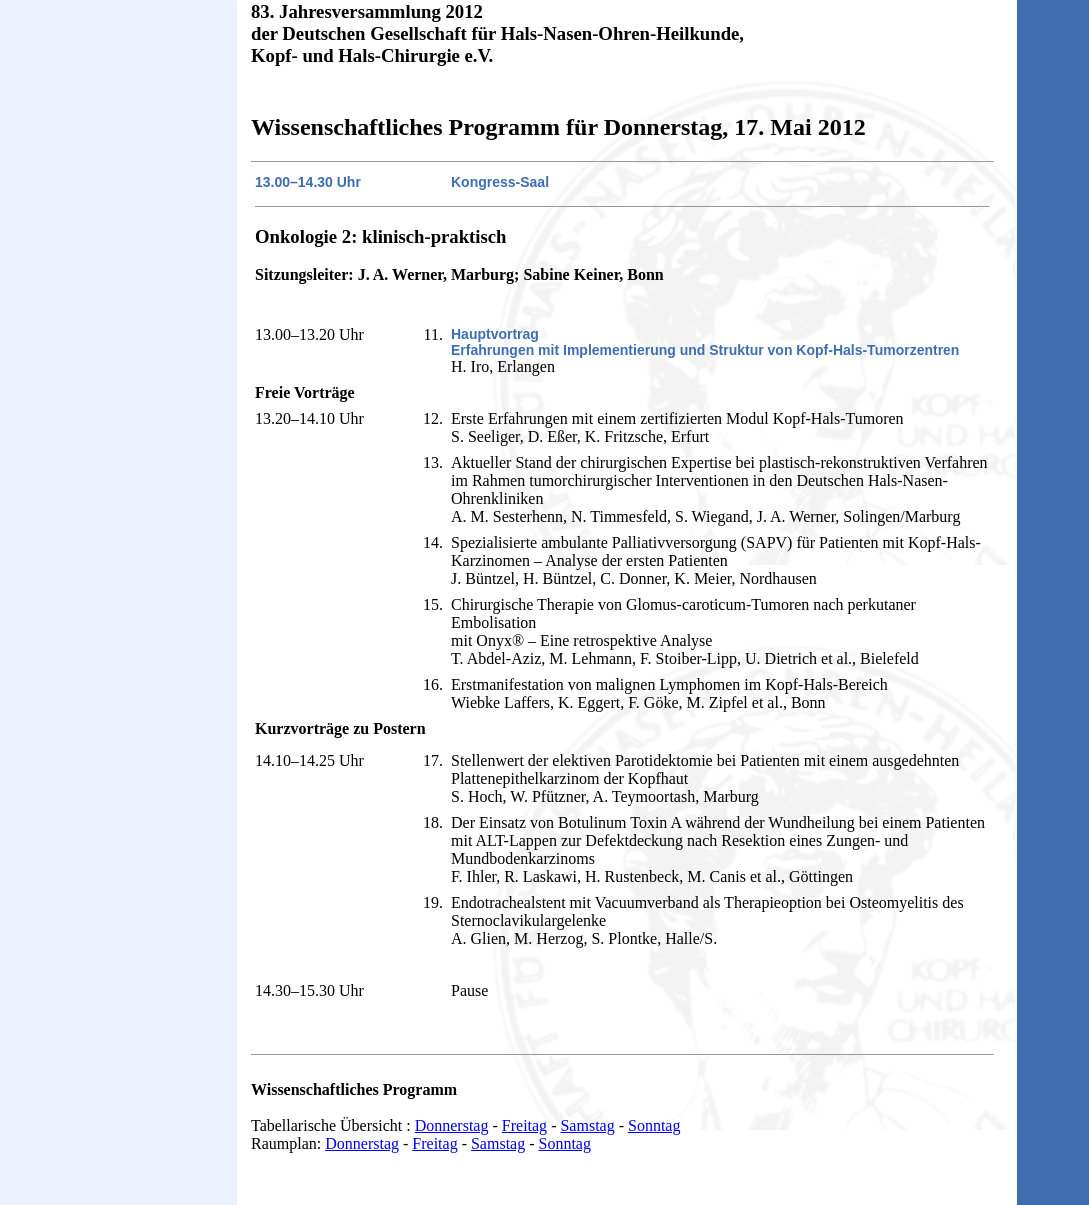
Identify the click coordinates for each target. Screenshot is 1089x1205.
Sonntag (654, 1125)
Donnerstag (452, 1125)
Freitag (524, 1125)
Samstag (587, 1125)
